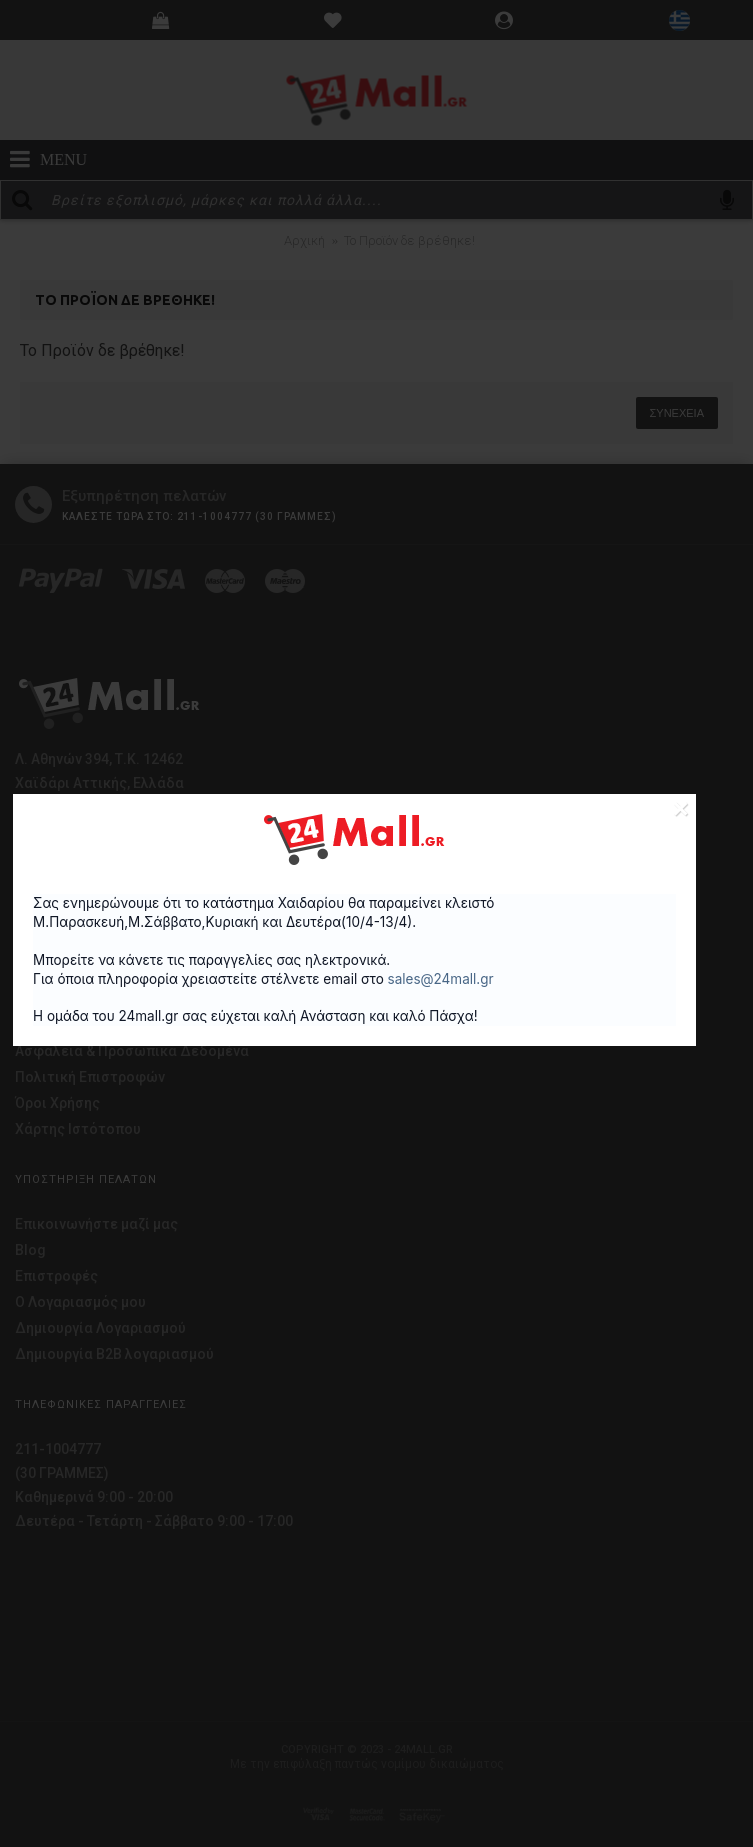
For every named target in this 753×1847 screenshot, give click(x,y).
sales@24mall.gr (441, 979)
